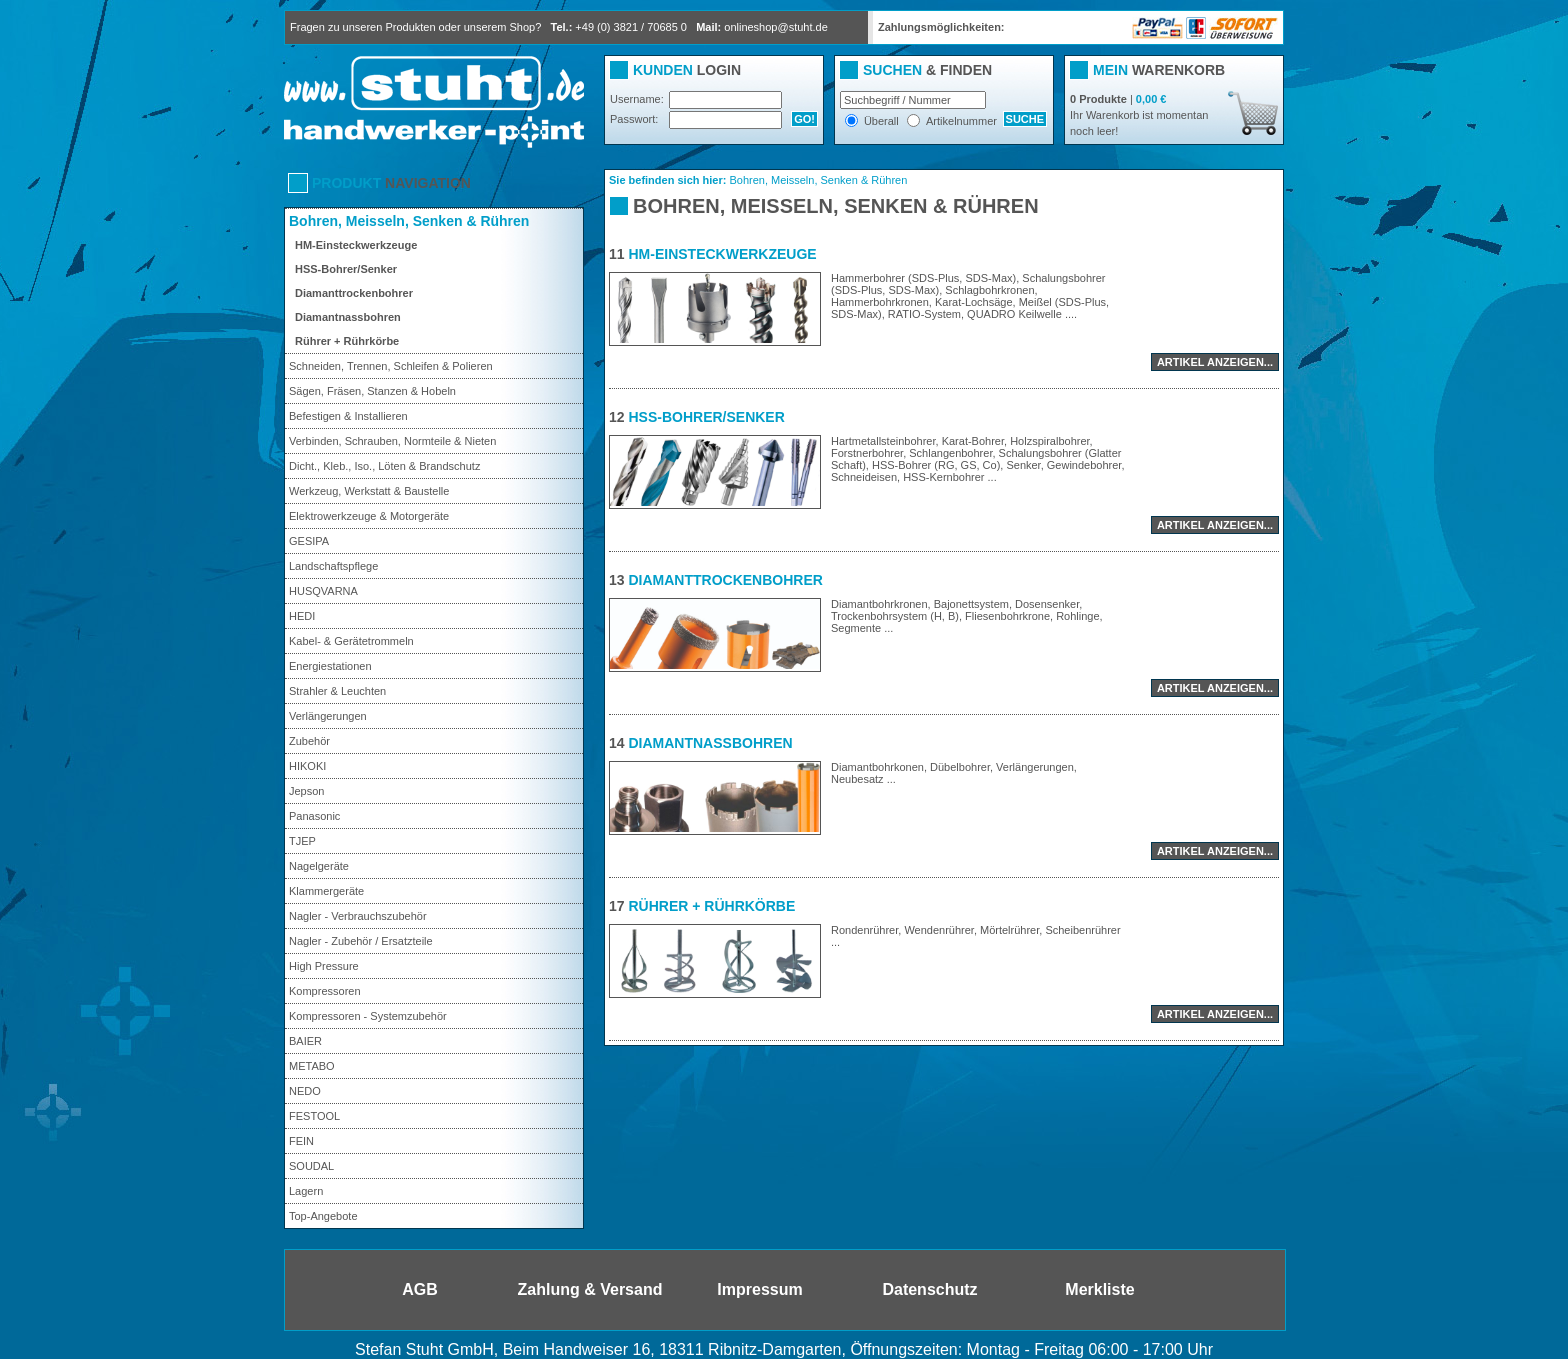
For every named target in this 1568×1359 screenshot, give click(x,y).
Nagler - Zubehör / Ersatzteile (361, 941)
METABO (312, 1066)
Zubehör (309, 741)
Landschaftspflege (333, 566)
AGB (420, 1289)
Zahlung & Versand (590, 1289)
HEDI (302, 616)
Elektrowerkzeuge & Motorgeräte (369, 516)
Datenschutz (929, 1289)
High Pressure (324, 966)
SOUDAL (311, 1166)
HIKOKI (307, 766)
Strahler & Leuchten (337, 691)
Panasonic (314, 816)
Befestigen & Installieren (348, 416)
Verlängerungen (328, 716)
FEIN (301, 1141)
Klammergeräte (326, 891)
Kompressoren (325, 991)
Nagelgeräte (319, 866)
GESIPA (309, 541)
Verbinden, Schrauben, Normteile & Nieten (392, 441)
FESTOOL (314, 1116)
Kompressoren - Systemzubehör (368, 1016)
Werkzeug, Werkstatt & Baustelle (369, 491)
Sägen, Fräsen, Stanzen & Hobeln (372, 391)
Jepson (306, 791)
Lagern (306, 1191)
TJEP (302, 841)
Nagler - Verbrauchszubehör (358, 916)
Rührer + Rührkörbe (347, 341)
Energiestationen (330, 666)
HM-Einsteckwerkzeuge (356, 245)
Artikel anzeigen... (1215, 362)
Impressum (759, 1289)
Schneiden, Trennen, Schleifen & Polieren (391, 366)
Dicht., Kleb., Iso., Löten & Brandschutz (384, 466)
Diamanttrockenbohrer (354, 293)
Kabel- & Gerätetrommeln (351, 641)
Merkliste (1099, 1289)
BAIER (305, 1041)
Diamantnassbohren (348, 317)
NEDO (305, 1091)
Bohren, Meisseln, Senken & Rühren (409, 221)
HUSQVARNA (323, 591)
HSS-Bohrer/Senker (346, 269)
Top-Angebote (323, 1216)
